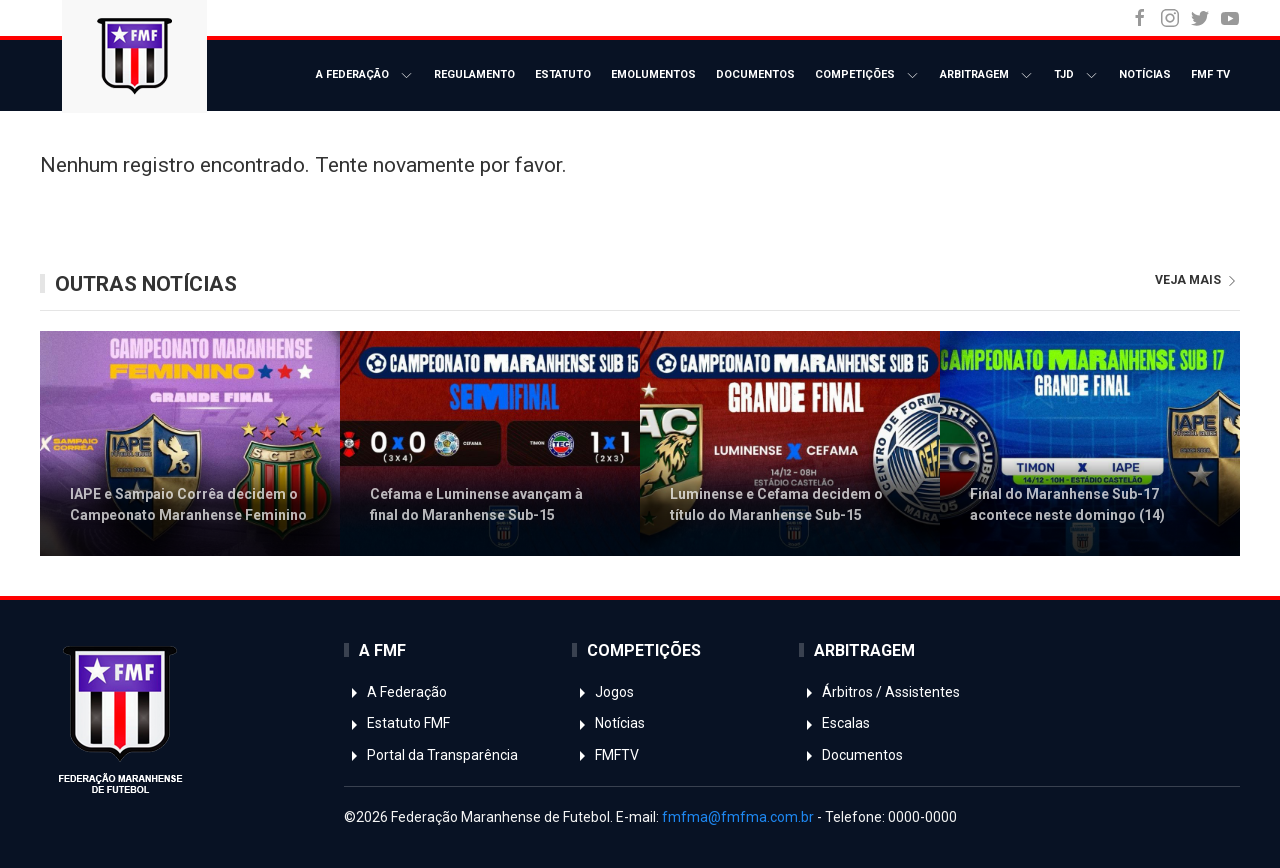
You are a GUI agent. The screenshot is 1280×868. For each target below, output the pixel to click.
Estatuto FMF (397, 723)
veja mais (1197, 280)
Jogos (603, 692)
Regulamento (474, 74)
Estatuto (563, 74)
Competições (867, 75)
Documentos (755, 74)
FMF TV (1210, 74)
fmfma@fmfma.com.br (738, 817)
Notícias (1145, 74)
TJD (1076, 75)
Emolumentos (653, 74)
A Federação (365, 75)
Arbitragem (987, 75)
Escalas (834, 723)
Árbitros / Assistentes (879, 692)
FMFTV (605, 755)
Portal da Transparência (431, 755)
